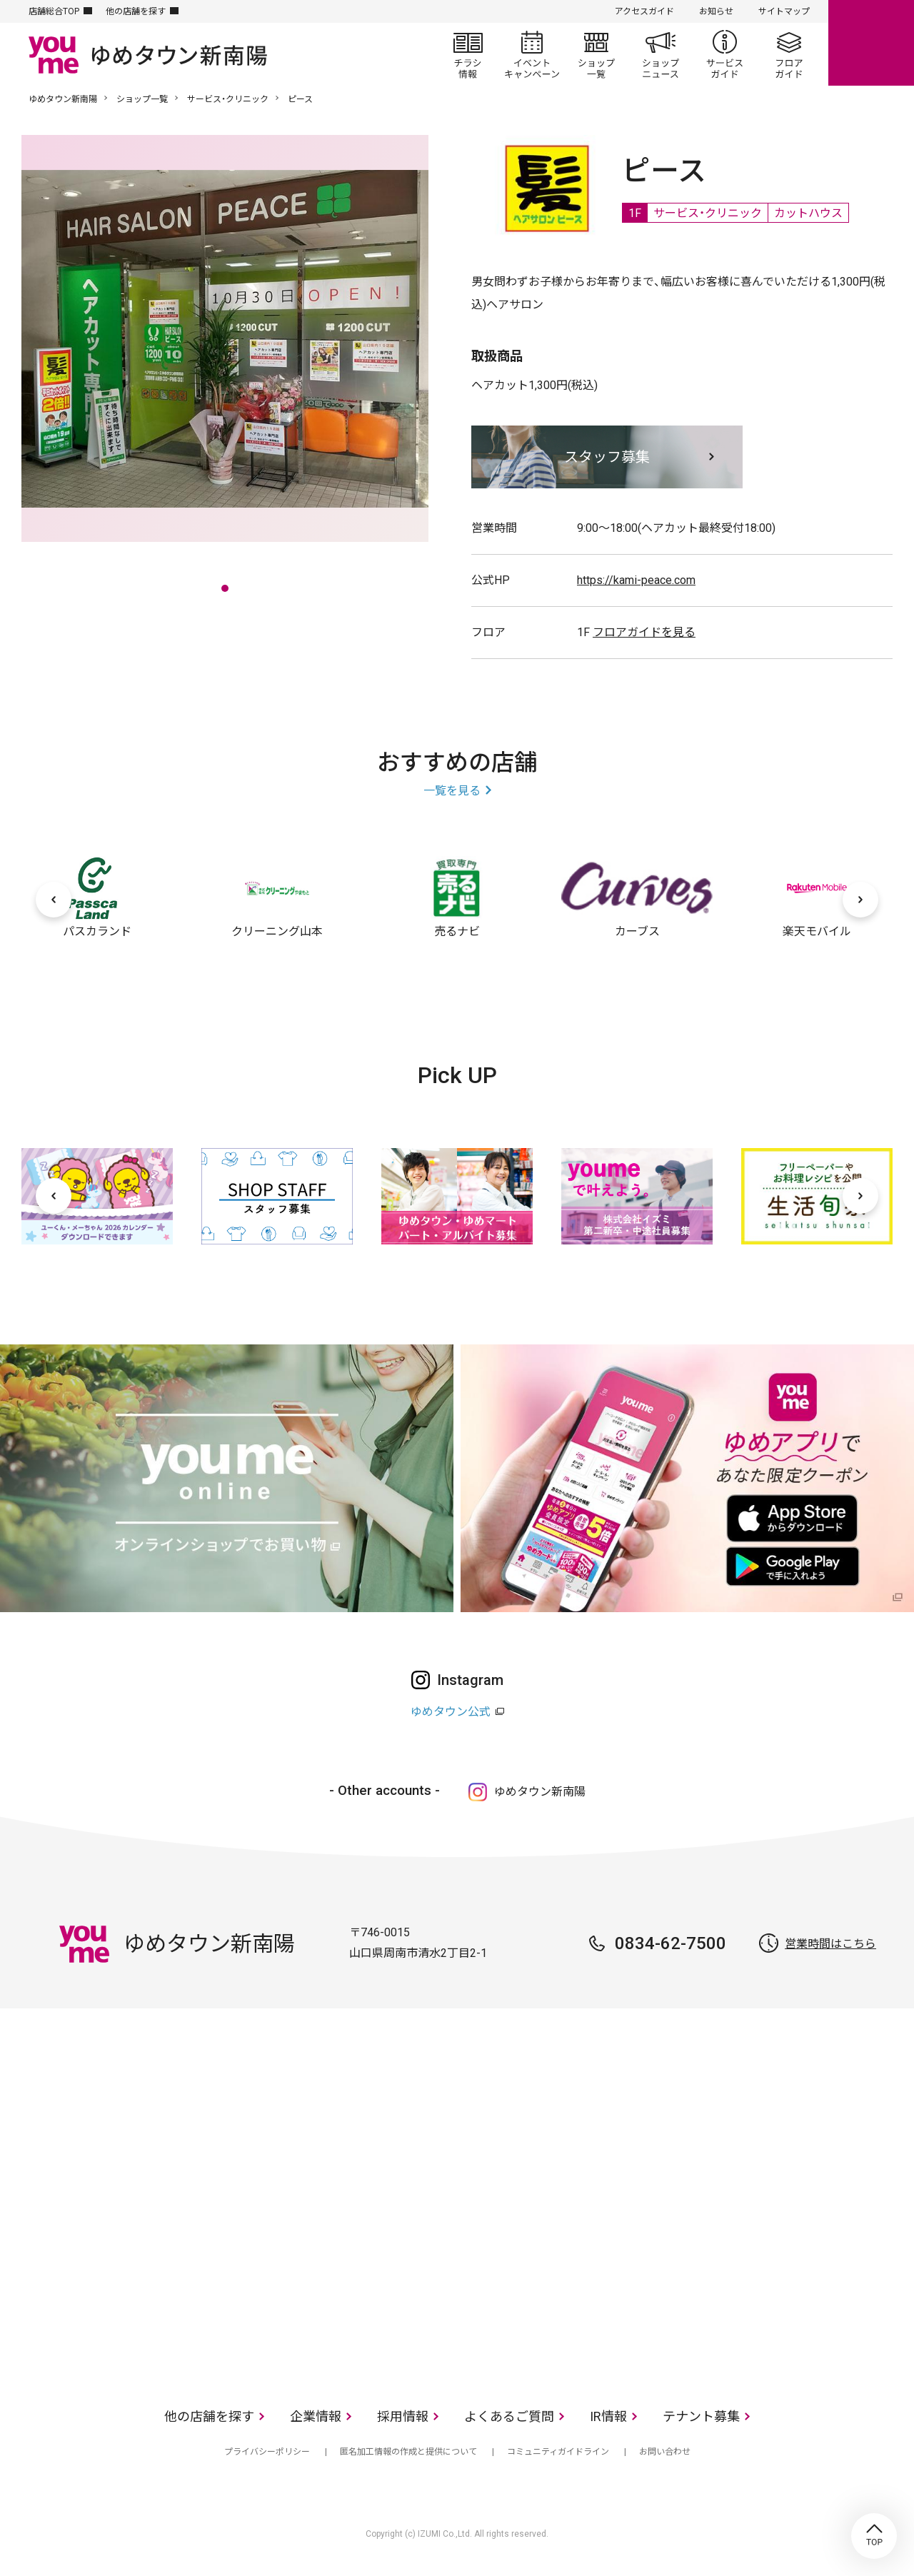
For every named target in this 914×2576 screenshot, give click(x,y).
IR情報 (608, 2416)
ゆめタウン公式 (451, 1712)
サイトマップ (784, 11)
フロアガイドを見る (644, 632)
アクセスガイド (644, 11)
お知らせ (716, 11)
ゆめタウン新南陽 (63, 99)
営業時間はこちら (830, 1944)
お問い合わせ (664, 2452)
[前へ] (53, 899)
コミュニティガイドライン (558, 2452)
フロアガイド (789, 54)
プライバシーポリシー (267, 2452)
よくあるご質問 (509, 2416)
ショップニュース (660, 54)
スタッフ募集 (607, 457)
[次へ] (860, 899)
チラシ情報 (468, 54)
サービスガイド (725, 54)
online (871, 43)
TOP (874, 2536)
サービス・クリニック (227, 99)
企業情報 (315, 2416)
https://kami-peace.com (636, 580)
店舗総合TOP (54, 11)
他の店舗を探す (136, 11)
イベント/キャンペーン (532, 54)
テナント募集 (701, 2416)
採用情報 (402, 2416)
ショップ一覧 (596, 54)
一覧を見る (452, 791)
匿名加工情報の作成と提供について (408, 2452)
